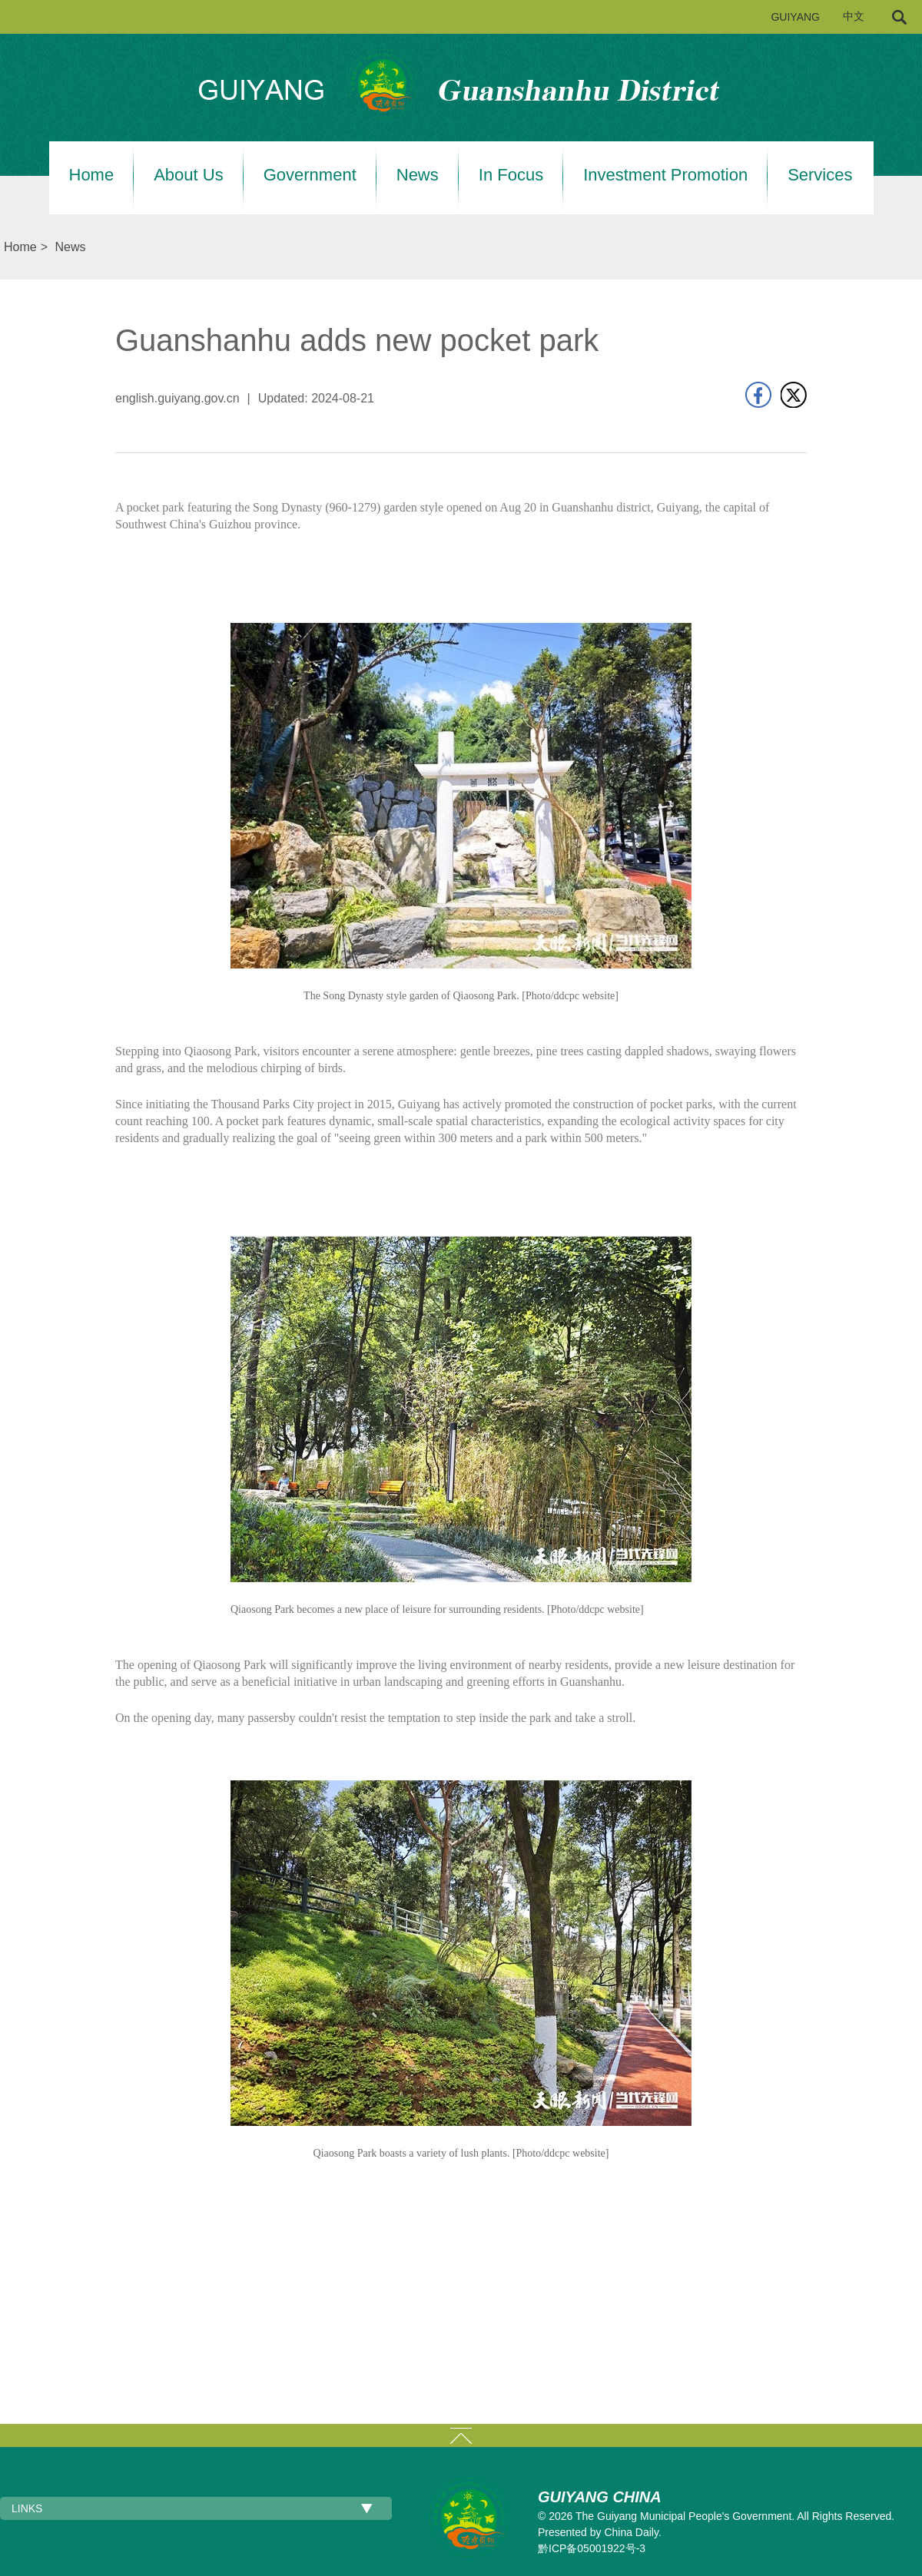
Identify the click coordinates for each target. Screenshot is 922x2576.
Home (91, 175)
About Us (189, 175)
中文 (853, 16)
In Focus (511, 175)
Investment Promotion (665, 175)
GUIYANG (795, 17)
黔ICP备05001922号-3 (591, 2548)
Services (820, 175)
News (417, 175)
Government (310, 175)
